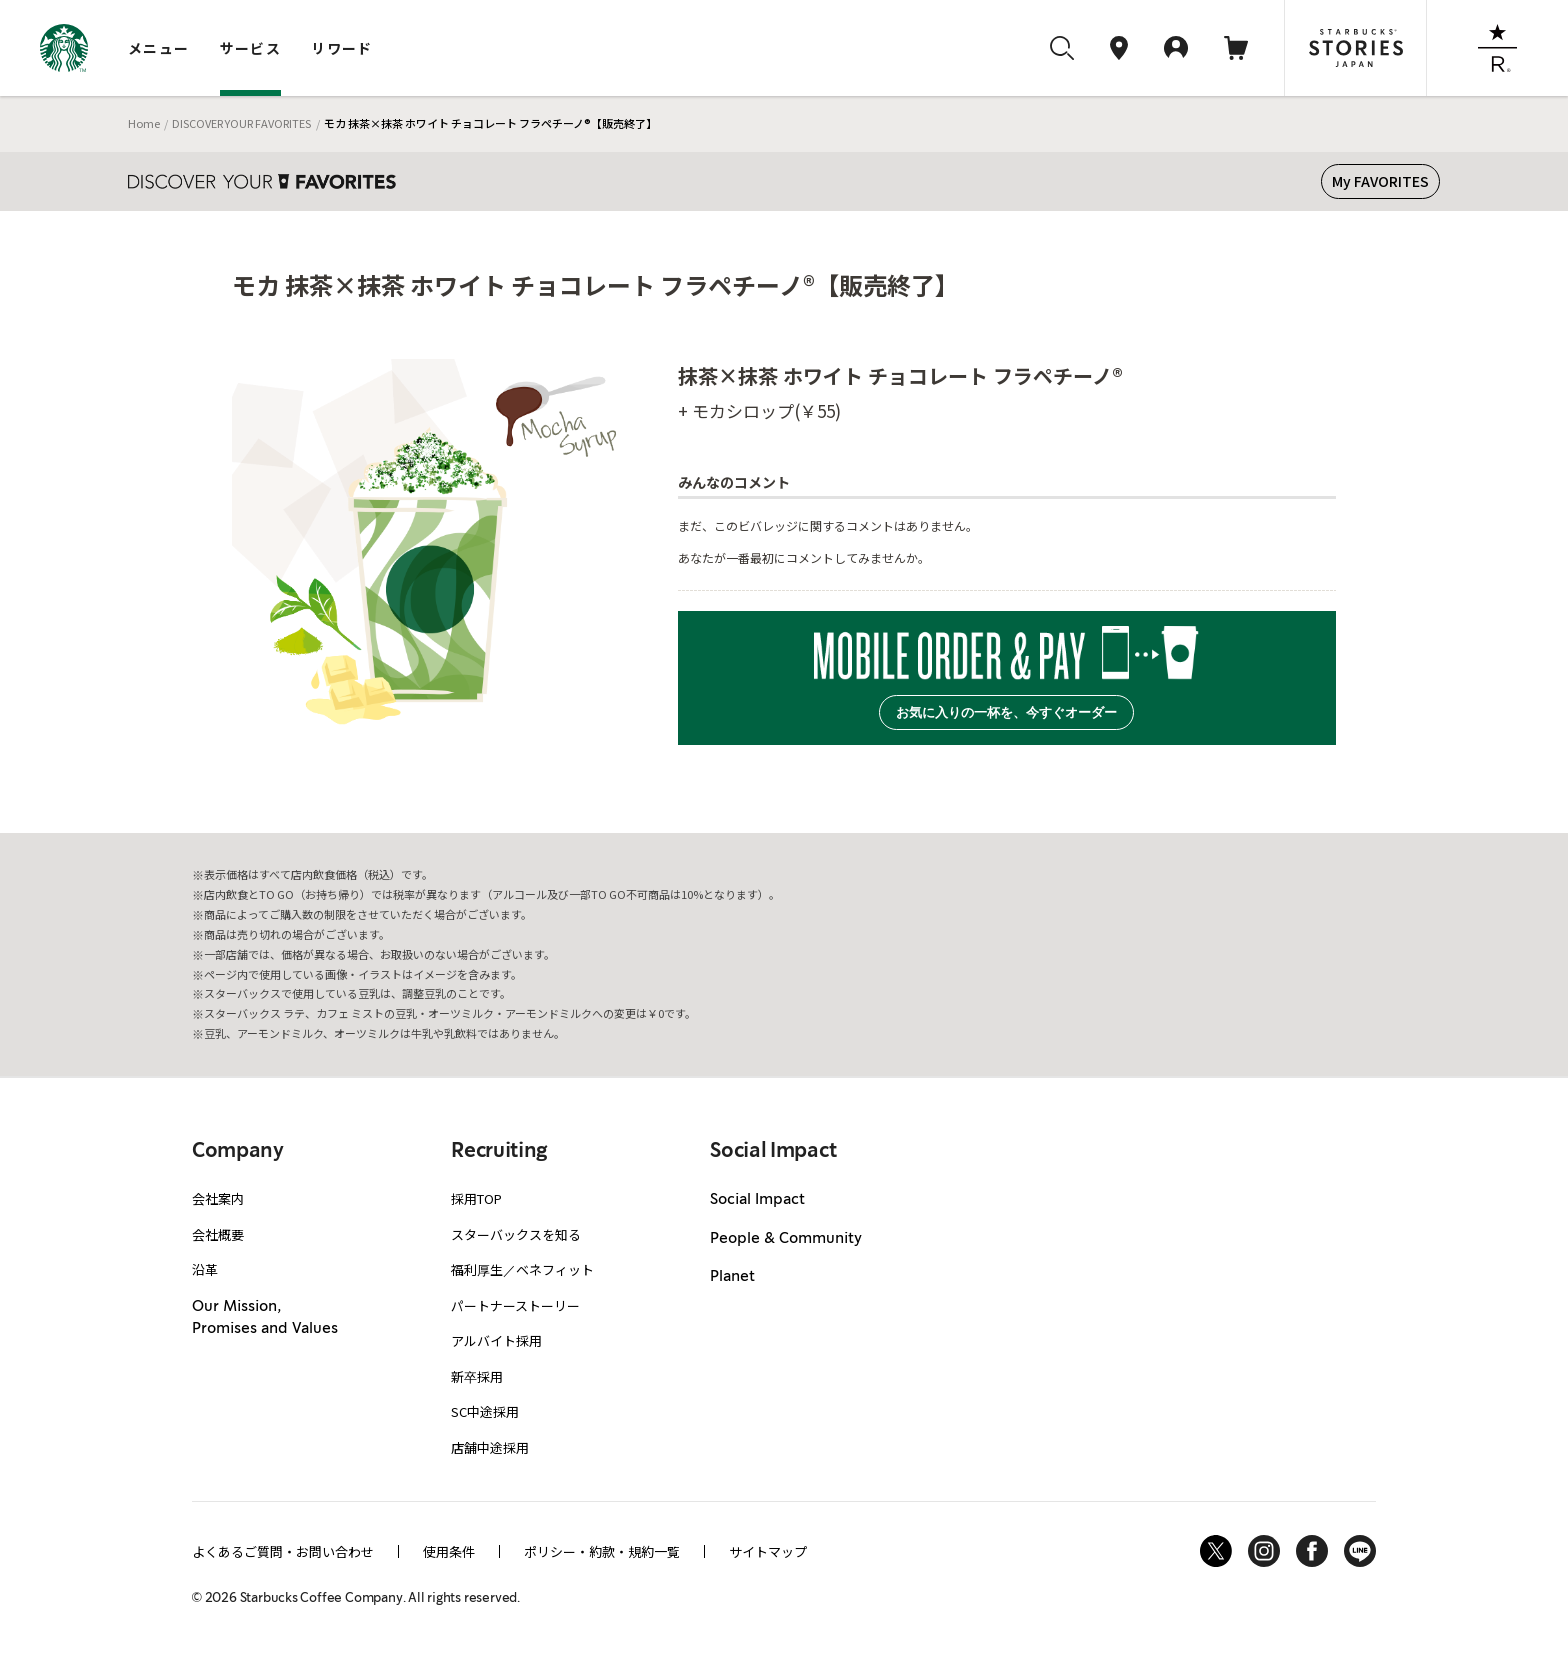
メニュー (159, 48)
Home (144, 123)
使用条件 (449, 1551)
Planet (732, 1277)
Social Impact (757, 1200)
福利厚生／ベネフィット (522, 1269)
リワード (342, 48)
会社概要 (218, 1234)
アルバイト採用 (496, 1340)
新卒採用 (477, 1376)
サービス (251, 48)
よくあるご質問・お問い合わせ (283, 1551)
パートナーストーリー (515, 1305)
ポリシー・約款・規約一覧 (602, 1551)
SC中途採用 (485, 1411)
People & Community (786, 1239)
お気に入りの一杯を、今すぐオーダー (1006, 712)
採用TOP (476, 1198)
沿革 (205, 1269)
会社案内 (218, 1198)
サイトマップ (768, 1551)
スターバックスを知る (516, 1234)
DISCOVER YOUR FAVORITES (241, 123)
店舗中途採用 (490, 1447)
